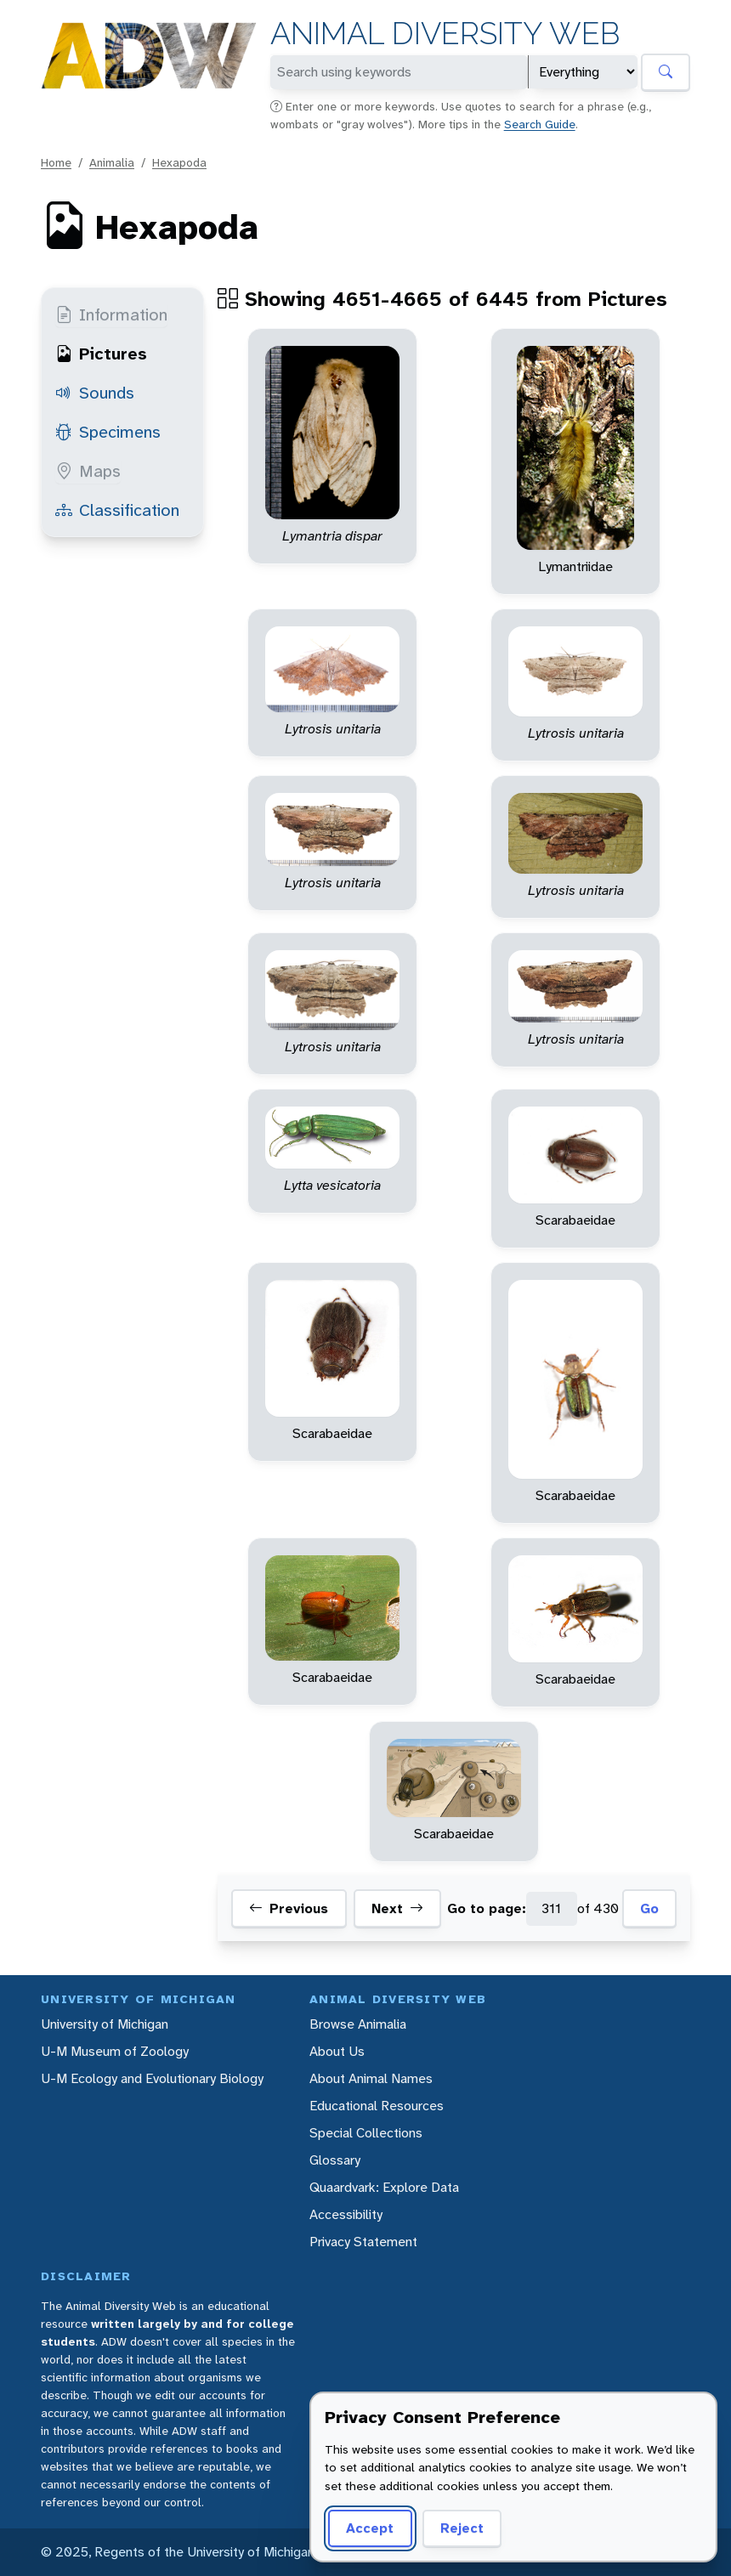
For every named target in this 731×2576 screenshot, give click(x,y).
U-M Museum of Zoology (115, 2051)
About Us (337, 2051)
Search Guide (539, 124)
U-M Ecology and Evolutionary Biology (152, 2078)
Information (111, 314)
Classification (117, 510)
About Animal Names (371, 2078)
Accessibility (345, 2214)
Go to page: (486, 1908)
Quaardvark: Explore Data (384, 2187)
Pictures (101, 353)
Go (649, 1908)
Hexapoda (179, 162)
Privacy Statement (363, 2241)
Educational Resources (376, 2106)
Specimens (108, 431)
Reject (462, 2528)
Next (397, 1909)
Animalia (111, 162)
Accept (370, 2528)
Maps (88, 471)
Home (56, 162)
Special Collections (365, 2133)
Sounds (94, 392)
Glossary (334, 2160)
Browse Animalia (357, 2024)
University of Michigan (104, 2024)
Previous (288, 1909)
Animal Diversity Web (445, 33)
